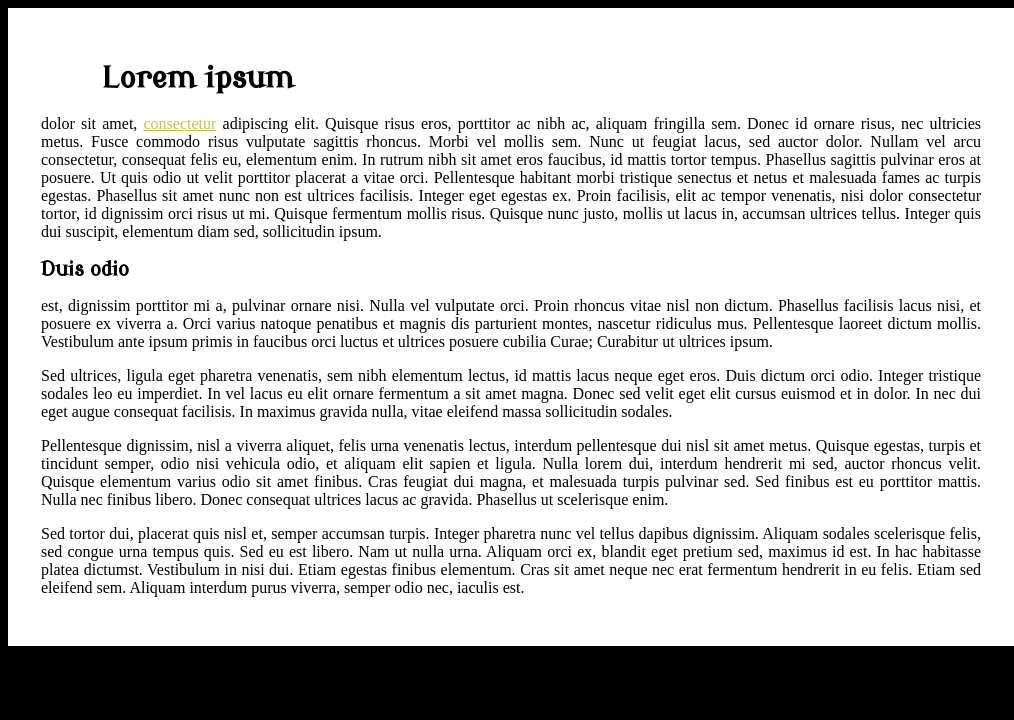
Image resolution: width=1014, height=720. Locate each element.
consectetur (180, 123)
